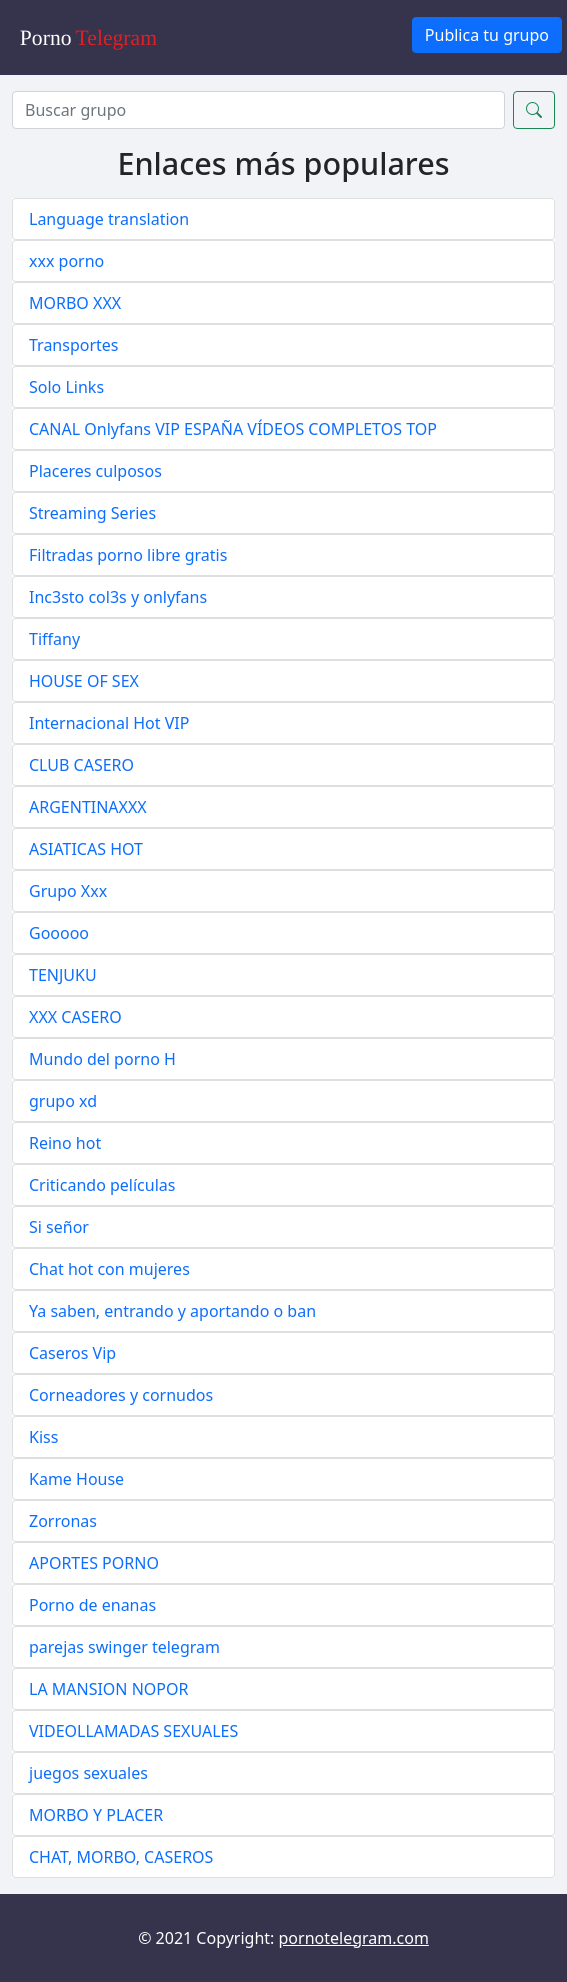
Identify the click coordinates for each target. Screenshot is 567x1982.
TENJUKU (63, 975)
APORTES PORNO (94, 1563)
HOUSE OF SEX (84, 681)
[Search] (258, 110)
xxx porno (66, 261)
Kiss (43, 1437)
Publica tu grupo (487, 35)
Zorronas (63, 1521)
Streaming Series (92, 513)
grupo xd (63, 1101)
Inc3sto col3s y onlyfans (118, 597)
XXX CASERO (75, 1017)
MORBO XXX (75, 303)
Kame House (76, 1479)
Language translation (109, 219)
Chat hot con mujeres (109, 1269)
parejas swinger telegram (124, 1647)
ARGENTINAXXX (88, 807)
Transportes (74, 345)
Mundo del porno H (102, 1059)
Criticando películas (102, 1185)
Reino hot (65, 1143)
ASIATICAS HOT (86, 849)
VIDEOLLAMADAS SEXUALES (133, 1731)
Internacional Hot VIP (109, 723)
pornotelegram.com (354, 1938)
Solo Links (66, 387)
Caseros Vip (72, 1353)
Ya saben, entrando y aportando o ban (172, 1311)
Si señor (59, 1227)
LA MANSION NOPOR (108, 1689)
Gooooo (59, 933)
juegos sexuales (88, 1773)
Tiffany (54, 639)
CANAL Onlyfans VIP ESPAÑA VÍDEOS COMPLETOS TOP (233, 429)
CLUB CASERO (81, 765)
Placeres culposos (95, 471)
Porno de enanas (92, 1605)
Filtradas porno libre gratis (128, 555)
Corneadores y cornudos (121, 1395)
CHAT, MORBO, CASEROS (121, 1857)
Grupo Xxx (68, 891)
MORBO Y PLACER (96, 1815)
